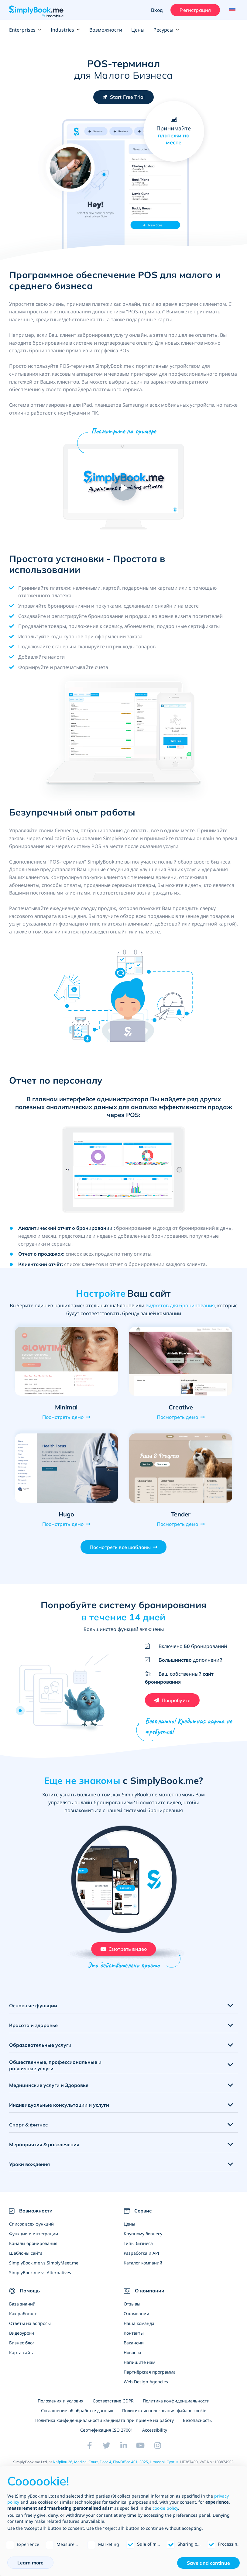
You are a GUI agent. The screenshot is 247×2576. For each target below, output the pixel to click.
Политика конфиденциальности (176, 2408)
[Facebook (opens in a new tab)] (89, 2453)
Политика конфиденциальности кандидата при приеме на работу (104, 2428)
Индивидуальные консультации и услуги (59, 2112)
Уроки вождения (29, 2172)
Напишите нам (139, 2370)
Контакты (134, 2340)
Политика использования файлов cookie (164, 2418)
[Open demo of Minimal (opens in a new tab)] (66, 1361)
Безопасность (197, 2428)
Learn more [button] (30, 2563)
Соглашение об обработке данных (77, 2418)
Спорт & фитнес (28, 2132)
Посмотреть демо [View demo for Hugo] (63, 1524)
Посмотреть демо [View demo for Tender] (177, 1524)
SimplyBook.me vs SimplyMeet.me (43, 2270)
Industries (65, 29)
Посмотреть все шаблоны (120, 1547)
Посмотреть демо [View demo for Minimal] (63, 1417)
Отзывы (132, 2311)
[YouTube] (140, 2453)
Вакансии (134, 2350)
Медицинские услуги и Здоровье (48, 2093)
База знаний (22, 2311)
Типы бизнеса (138, 2251)
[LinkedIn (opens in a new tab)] (123, 2453)
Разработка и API (141, 2261)
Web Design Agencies (146, 2389)
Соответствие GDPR (113, 2408)
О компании (136, 2321)
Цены (137, 29)
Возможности (105, 29)
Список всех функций (31, 2231)
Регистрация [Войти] (193, 10)
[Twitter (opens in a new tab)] (106, 2453)
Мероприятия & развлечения (44, 2152)
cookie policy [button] (165, 2508)
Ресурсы (166, 29)
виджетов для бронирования (180, 1305)
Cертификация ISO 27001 (106, 2437)
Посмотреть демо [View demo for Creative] (177, 1417)
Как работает (23, 2321)
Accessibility (154, 2437)
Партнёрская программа (150, 2379)
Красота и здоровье (33, 2033)
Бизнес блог (21, 2350)
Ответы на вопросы (30, 2331)
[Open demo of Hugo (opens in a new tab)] (66, 1468)
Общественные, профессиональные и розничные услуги (55, 2073)
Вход (155, 10)
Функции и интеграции (33, 2241)
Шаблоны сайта (26, 2261)
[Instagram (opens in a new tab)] (157, 2453)
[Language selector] (231, 10)
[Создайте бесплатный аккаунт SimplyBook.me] (123, 97)
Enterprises (25, 29)
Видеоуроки (21, 2340)
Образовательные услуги (40, 2053)
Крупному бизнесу (143, 2241)
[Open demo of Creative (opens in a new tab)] (180, 1361)
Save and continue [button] (208, 2563)
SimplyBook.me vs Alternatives (40, 2280)
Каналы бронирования (33, 2251)
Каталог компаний (143, 2270)
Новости (132, 2360)
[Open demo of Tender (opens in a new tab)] (180, 1468)
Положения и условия (61, 2408)
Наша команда (139, 2331)
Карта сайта (22, 2360)
